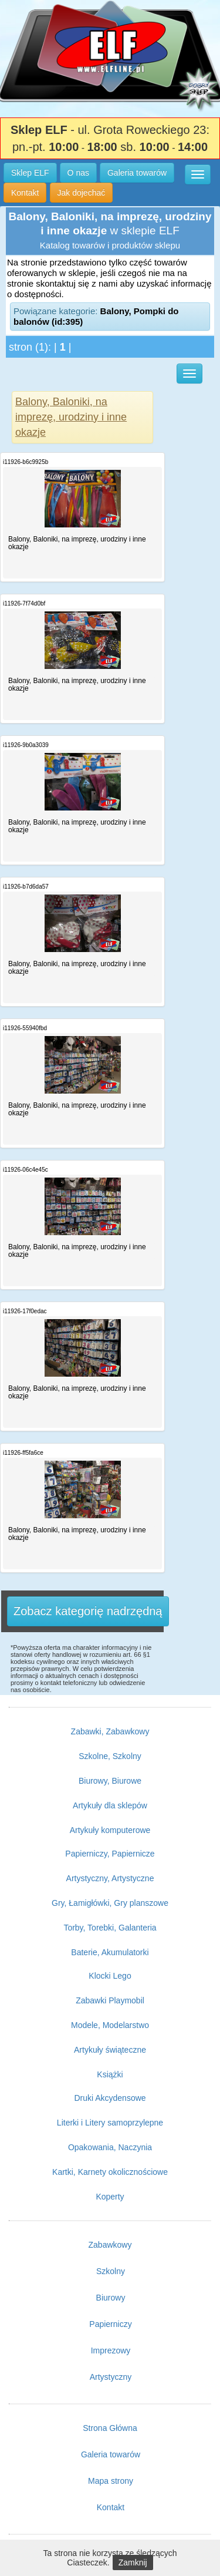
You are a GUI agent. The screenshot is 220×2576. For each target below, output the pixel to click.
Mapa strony (110, 2481)
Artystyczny (111, 2377)
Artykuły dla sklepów (110, 1805)
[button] (198, 174)
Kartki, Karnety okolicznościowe (110, 2172)
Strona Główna (110, 2428)
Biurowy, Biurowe (110, 1780)
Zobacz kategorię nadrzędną (88, 1611)
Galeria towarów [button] (137, 172)
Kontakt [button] (25, 192)
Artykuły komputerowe (110, 1830)
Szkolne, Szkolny (110, 1756)
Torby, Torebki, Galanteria (109, 1927)
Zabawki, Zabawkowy (110, 1731)
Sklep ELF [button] (30, 172)
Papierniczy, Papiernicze (109, 1853)
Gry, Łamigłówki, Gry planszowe (110, 1903)
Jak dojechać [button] (81, 192)
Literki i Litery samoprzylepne (110, 2122)
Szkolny (110, 2271)
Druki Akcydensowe (109, 2098)
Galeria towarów (110, 2454)
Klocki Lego (110, 1975)
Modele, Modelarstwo (110, 2025)
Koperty (110, 2196)
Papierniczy (110, 2324)
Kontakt (110, 2507)
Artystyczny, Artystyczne (110, 1878)
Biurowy (111, 2297)
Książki (110, 2074)
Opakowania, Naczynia (110, 2147)
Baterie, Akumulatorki (109, 1952)
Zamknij (133, 2562)
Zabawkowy (110, 2244)
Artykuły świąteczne (110, 2049)
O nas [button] (78, 172)
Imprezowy (111, 2350)
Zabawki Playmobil (110, 2000)
